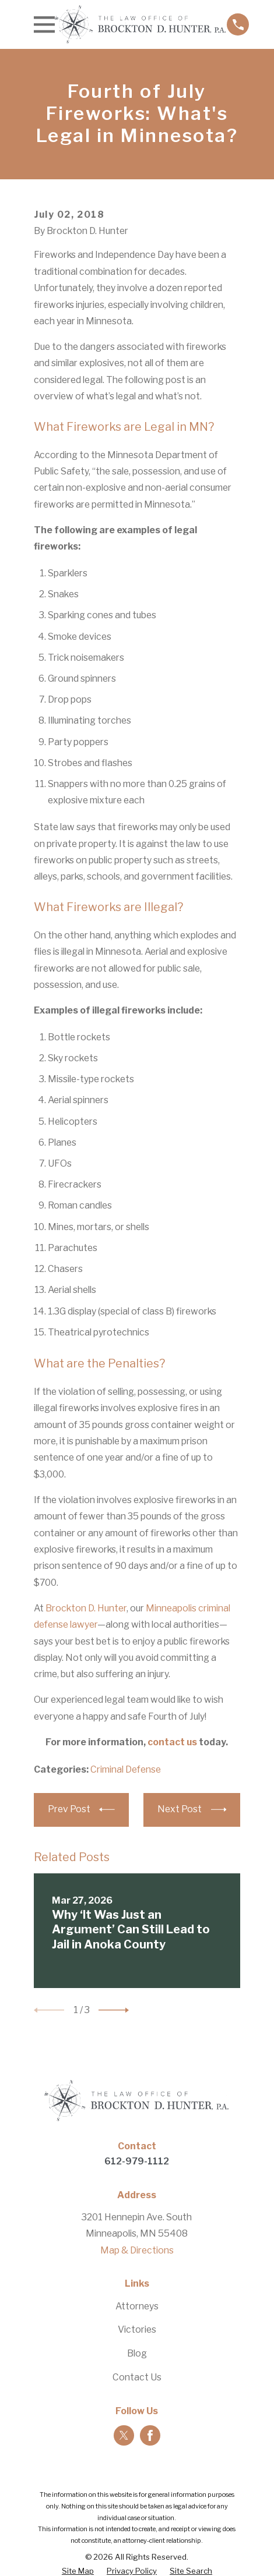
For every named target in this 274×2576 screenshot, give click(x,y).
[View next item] (114, 2010)
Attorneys (137, 2306)
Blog (137, 2353)
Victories (137, 2329)
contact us (172, 1742)
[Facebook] (150, 2435)
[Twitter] (123, 2435)
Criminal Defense (125, 1769)
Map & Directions (137, 2250)
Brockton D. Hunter (86, 1608)
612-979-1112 (136, 2161)
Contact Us (137, 2377)
